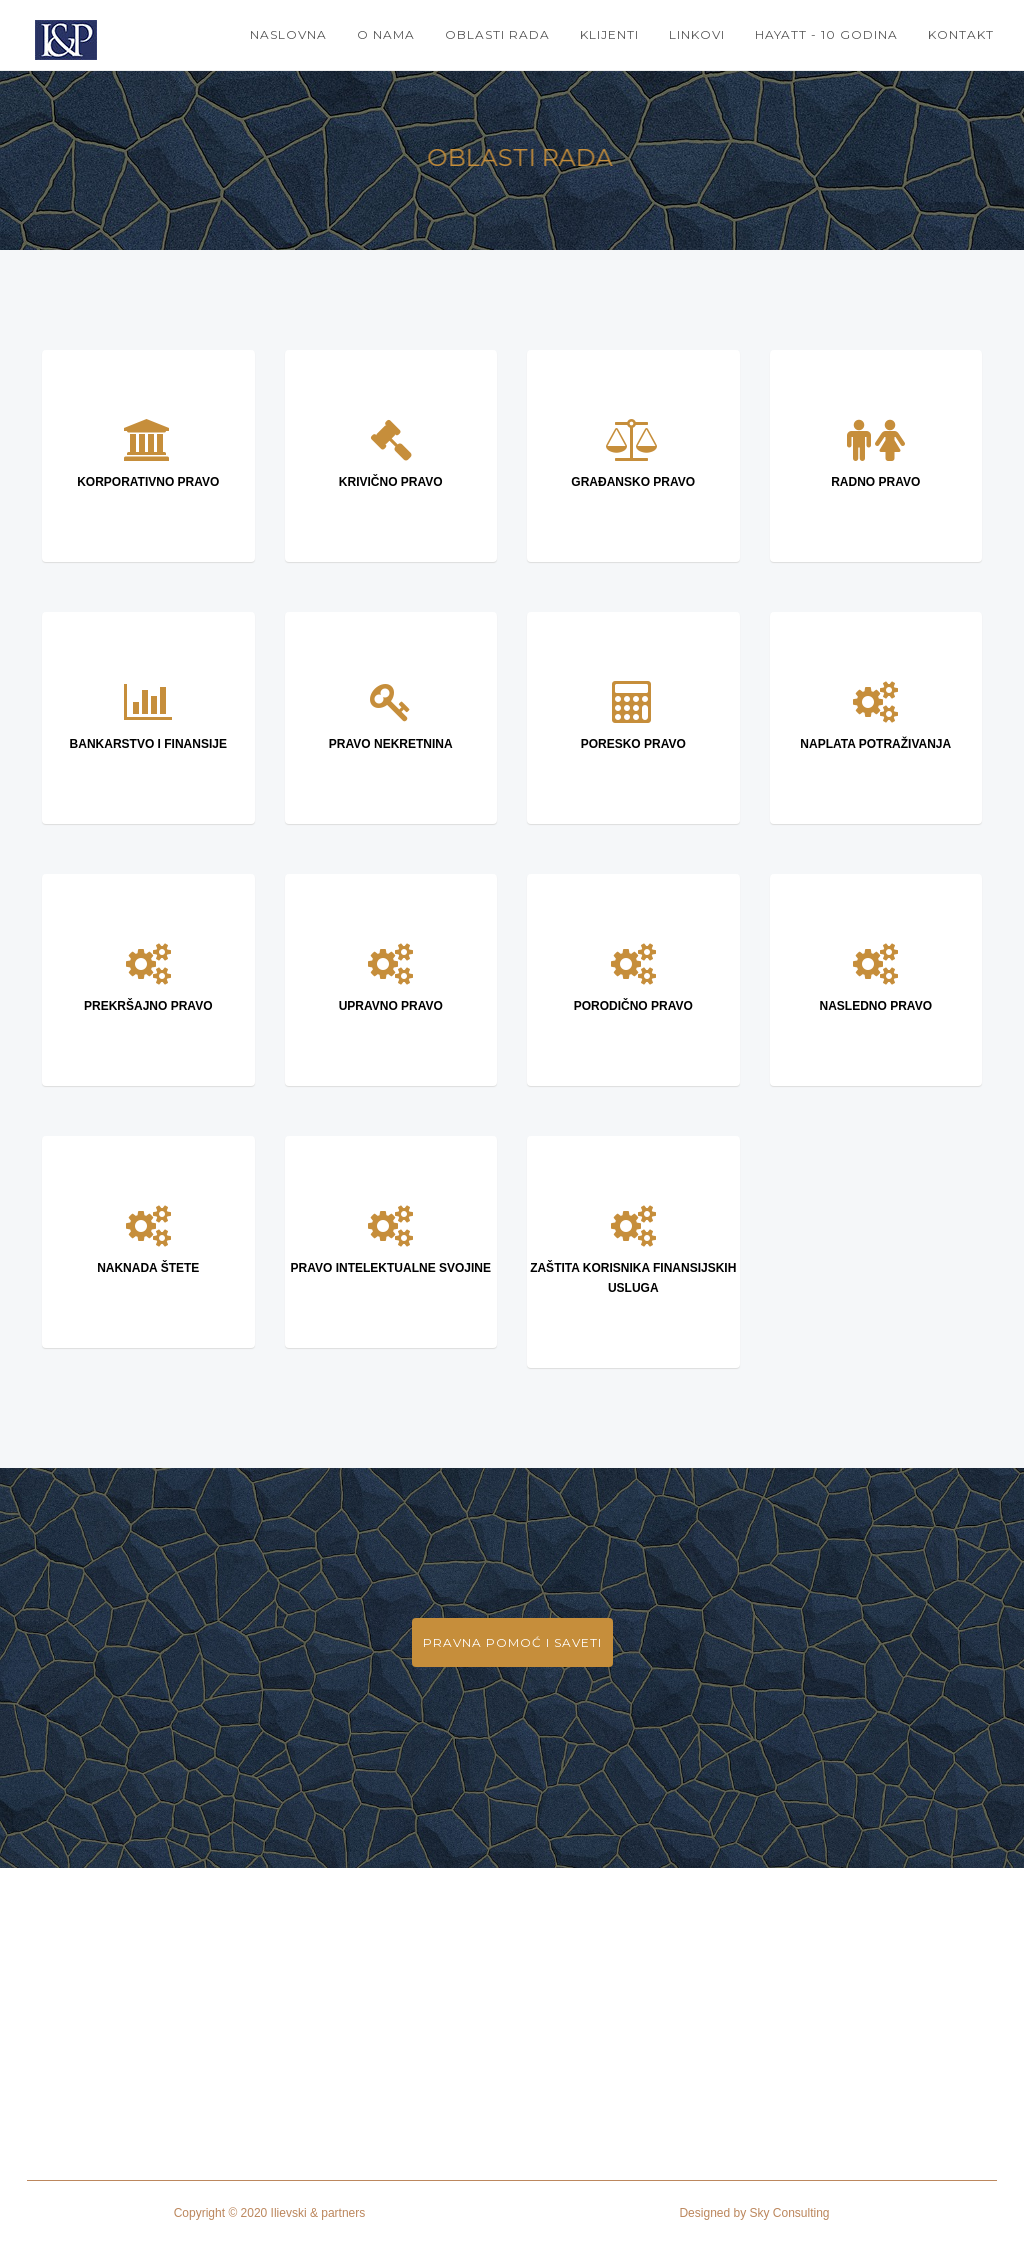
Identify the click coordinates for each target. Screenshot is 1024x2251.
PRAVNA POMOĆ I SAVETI (512, 1642)
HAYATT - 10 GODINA (826, 34)
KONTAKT (961, 34)
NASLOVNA (288, 34)
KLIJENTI (609, 34)
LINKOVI (697, 34)
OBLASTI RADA (497, 34)
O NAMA (386, 34)
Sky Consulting (790, 2213)
